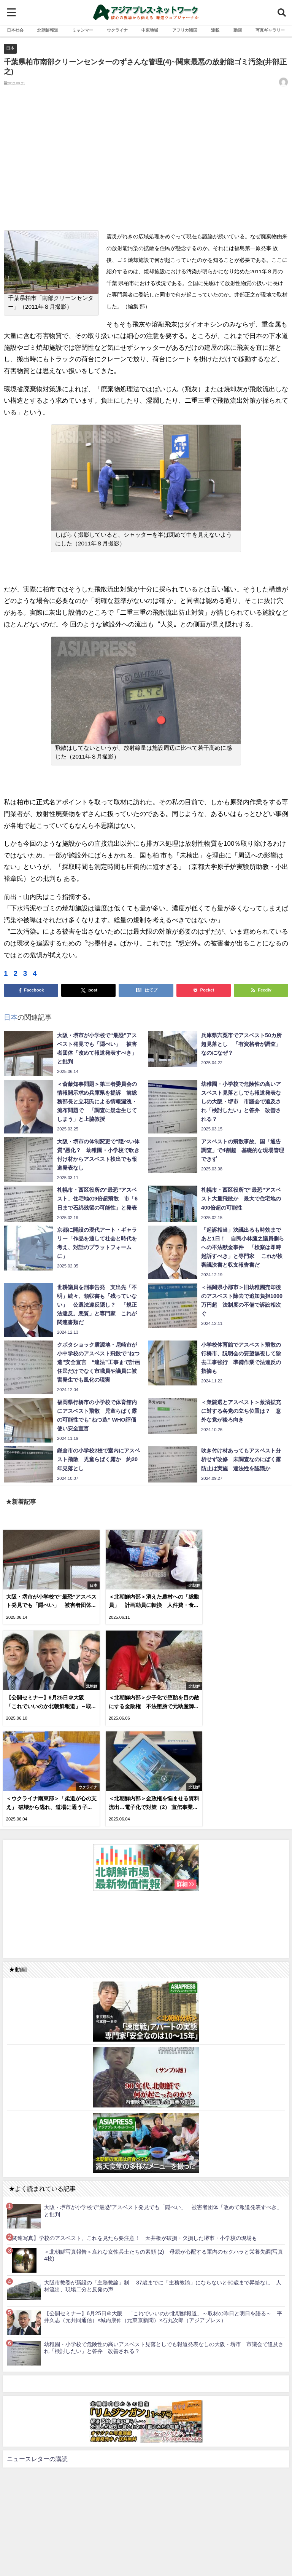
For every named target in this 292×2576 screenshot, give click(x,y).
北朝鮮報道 (47, 30)
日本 (10, 48)
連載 (215, 30)
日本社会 (15, 30)
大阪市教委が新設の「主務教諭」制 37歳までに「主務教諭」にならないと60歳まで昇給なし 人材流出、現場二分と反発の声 (162, 2179)
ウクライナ (117, 30)
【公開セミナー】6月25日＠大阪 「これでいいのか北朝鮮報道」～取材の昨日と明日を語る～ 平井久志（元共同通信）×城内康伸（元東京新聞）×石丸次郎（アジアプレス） (163, 2209)
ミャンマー (82, 30)
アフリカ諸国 (184, 30)
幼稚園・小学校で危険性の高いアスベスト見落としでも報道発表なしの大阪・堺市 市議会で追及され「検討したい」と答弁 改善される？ (164, 2240)
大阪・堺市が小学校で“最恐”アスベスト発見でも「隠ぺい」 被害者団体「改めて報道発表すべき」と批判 (163, 2103)
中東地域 (149, 30)
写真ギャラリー (270, 30)
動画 (237, 30)
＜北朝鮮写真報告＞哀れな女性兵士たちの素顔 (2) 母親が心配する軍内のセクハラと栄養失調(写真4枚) (163, 2148)
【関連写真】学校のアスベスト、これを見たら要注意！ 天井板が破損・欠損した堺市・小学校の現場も (132, 2130)
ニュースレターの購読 (37, 2351)
